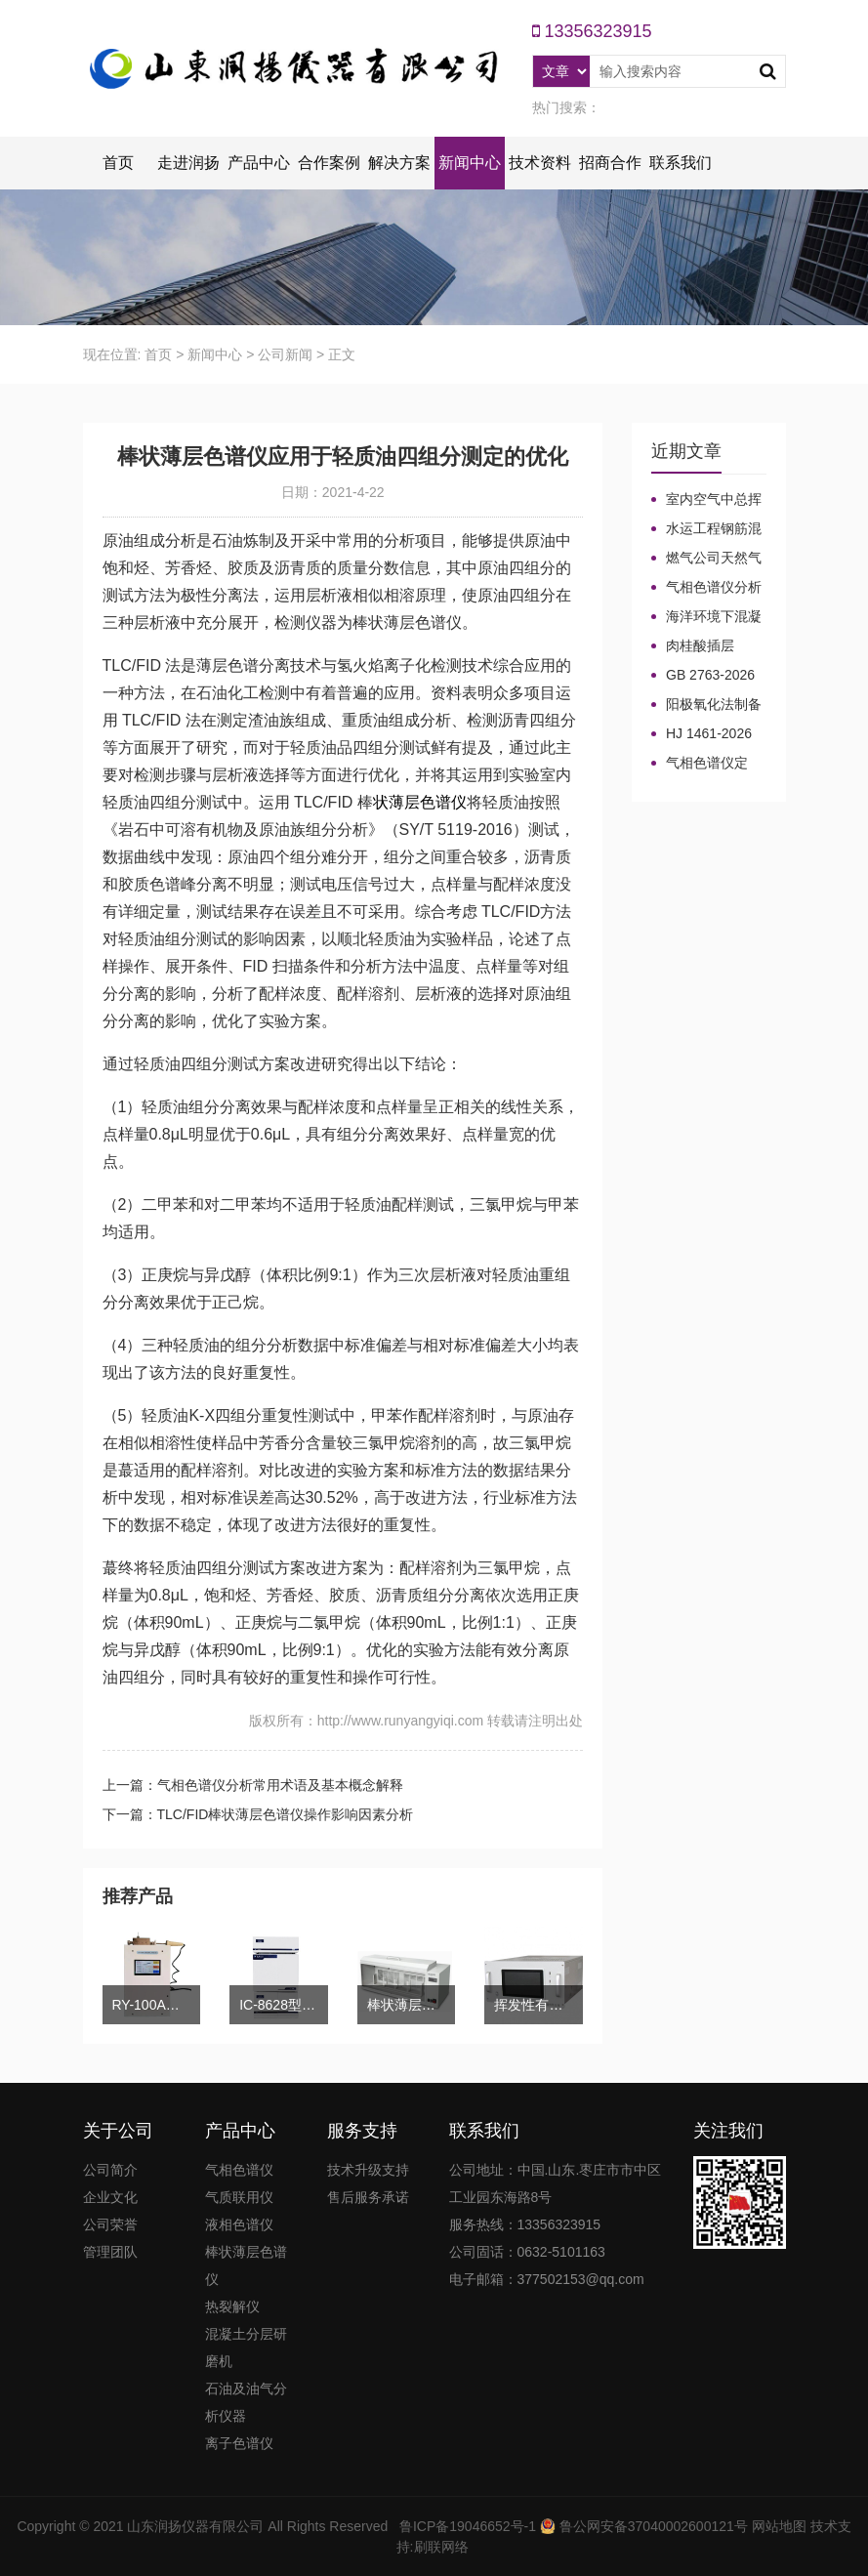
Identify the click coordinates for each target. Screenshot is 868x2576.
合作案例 (329, 162)
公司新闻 (285, 354)
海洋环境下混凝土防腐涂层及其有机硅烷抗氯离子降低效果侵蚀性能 (706, 617)
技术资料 (540, 162)
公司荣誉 (110, 2224)
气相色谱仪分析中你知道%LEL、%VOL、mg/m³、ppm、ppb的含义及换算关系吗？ (706, 588)
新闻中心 (469, 162)
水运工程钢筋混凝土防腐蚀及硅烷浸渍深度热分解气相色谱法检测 (706, 529)
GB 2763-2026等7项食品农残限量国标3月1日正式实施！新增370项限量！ (707, 676)
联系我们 (680, 162)
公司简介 (110, 2170)
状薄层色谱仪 (420, 802)
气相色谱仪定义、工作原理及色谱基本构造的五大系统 (706, 763)
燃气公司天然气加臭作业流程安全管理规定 (706, 558)
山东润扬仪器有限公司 (195, 2526)
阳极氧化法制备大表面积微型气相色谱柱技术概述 (706, 705)
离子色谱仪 (239, 2443)
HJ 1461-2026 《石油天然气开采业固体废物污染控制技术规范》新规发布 (706, 734)
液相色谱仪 (239, 2224)
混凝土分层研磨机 (246, 2347)
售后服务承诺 (368, 2197)
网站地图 (779, 2526)
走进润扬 (188, 162)
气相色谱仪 (239, 2170)
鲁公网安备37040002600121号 (652, 2526)
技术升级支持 (368, 2170)
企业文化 (110, 2197)
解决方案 (399, 162)
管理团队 (110, 2252)
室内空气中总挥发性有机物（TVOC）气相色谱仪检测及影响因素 (706, 500)
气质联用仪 (239, 2197)
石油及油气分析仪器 (246, 2402)
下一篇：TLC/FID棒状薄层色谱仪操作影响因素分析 (258, 1814)
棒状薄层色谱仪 (246, 2265)
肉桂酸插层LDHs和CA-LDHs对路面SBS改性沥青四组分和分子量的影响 (706, 646)
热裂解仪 (232, 2306)
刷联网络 (441, 2547)
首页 (118, 162)
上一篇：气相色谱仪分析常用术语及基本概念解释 (253, 1785)
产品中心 (258, 162)
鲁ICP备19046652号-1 (467, 2526)
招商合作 (610, 162)
